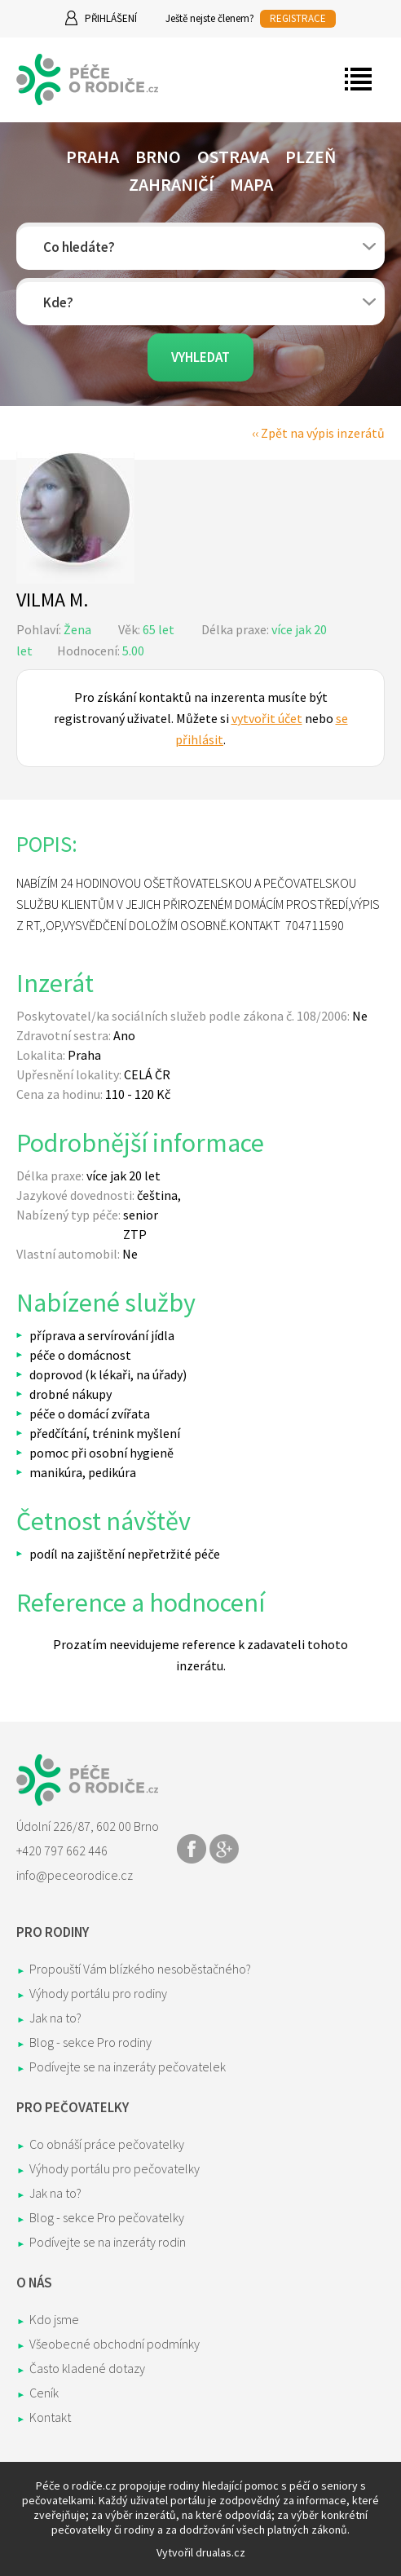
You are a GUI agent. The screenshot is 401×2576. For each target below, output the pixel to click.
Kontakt (50, 2417)
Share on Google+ (224, 1849)
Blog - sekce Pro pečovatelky (106, 2217)
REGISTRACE (298, 18)
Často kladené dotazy (87, 2368)
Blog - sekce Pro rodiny (90, 2042)
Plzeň (310, 156)
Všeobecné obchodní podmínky (114, 2344)
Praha (92, 156)
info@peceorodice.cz (74, 1875)
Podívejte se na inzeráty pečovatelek (127, 2066)
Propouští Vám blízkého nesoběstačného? (140, 1969)
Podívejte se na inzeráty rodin (107, 2242)
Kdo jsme (54, 2319)
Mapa (251, 184)
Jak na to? (55, 2017)
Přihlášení (111, 18)
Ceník (44, 2392)
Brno (158, 156)
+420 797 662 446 (62, 1850)
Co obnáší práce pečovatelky (106, 2144)
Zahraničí (171, 184)
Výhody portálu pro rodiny (98, 1993)
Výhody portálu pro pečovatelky (114, 2168)
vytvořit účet (266, 718)
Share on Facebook (191, 1849)
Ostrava (233, 156)
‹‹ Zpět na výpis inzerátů (318, 433)
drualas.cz (220, 2552)
